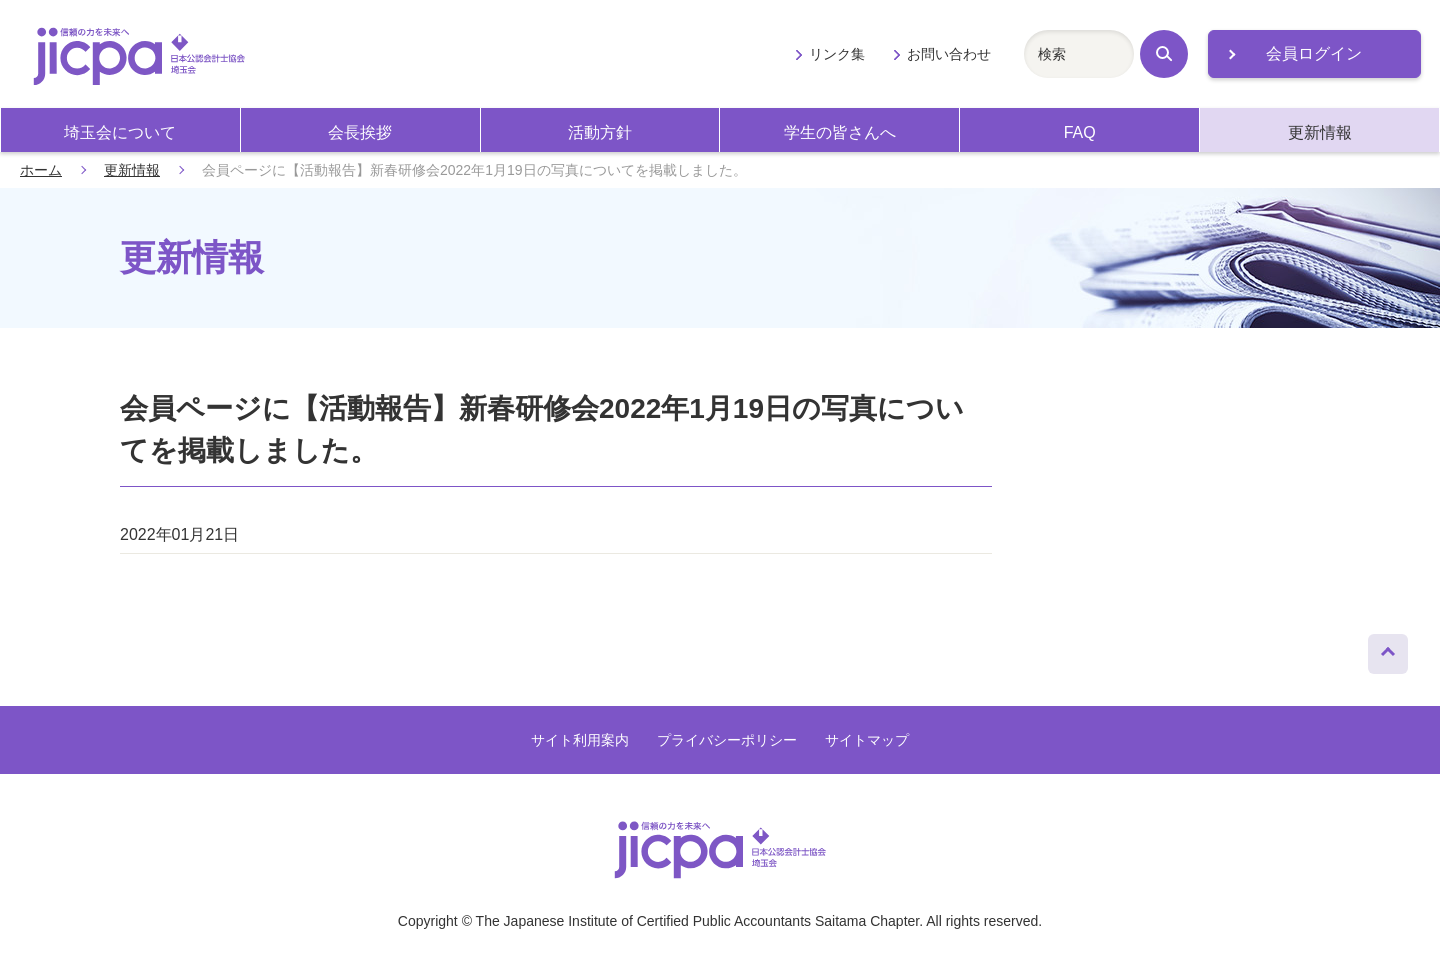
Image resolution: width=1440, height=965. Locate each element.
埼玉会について (120, 132)
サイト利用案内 (580, 740)
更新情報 (1320, 132)
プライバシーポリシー (727, 740)
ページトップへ (1388, 649)
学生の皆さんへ (840, 132)
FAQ (1080, 132)
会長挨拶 (360, 132)
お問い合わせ (949, 54)
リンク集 (837, 54)
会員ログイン (1314, 53)
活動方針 (600, 132)
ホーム (41, 170)
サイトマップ (867, 740)
